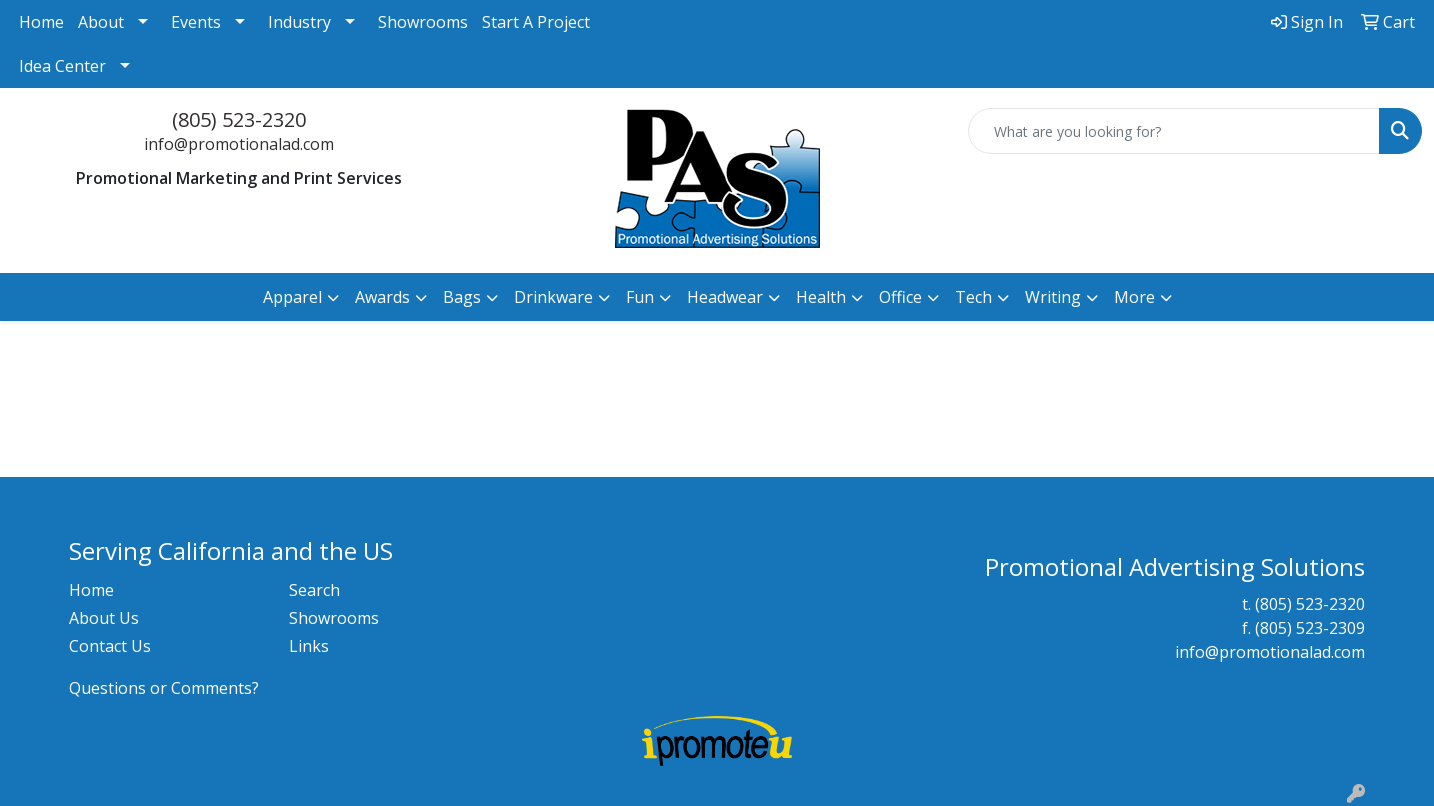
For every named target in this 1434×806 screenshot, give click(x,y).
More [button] (1134, 297)
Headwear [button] (725, 297)
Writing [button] (1053, 297)
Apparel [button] (292, 297)
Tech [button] (973, 297)
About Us (104, 618)
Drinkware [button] (553, 297)
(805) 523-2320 (239, 119)
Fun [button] (640, 297)
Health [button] (821, 297)
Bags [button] (462, 297)
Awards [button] (382, 297)
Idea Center (62, 66)
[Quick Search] (1174, 131)
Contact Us (110, 646)
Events (196, 22)
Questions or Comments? (164, 688)
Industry (299, 22)
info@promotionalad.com (239, 144)
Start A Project (536, 22)
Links (309, 646)
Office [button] (900, 297)
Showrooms (423, 22)
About (101, 22)
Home (41, 22)
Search (314, 590)
